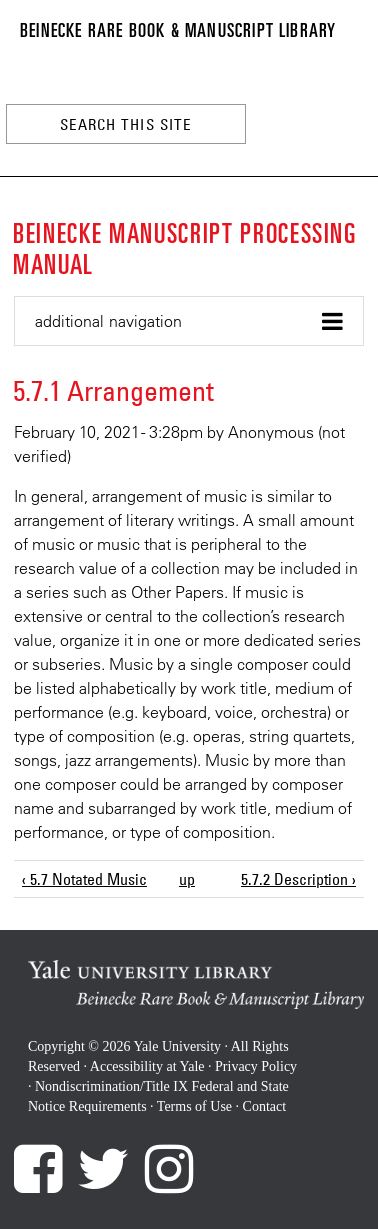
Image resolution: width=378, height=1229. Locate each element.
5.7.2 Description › (298, 879)
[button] (189, 321)
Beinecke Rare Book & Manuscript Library (178, 29)
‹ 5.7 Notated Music (84, 879)
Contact (265, 1106)
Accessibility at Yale (147, 1066)
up (185, 879)
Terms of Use (194, 1106)
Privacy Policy (256, 1066)
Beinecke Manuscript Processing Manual (185, 247)
